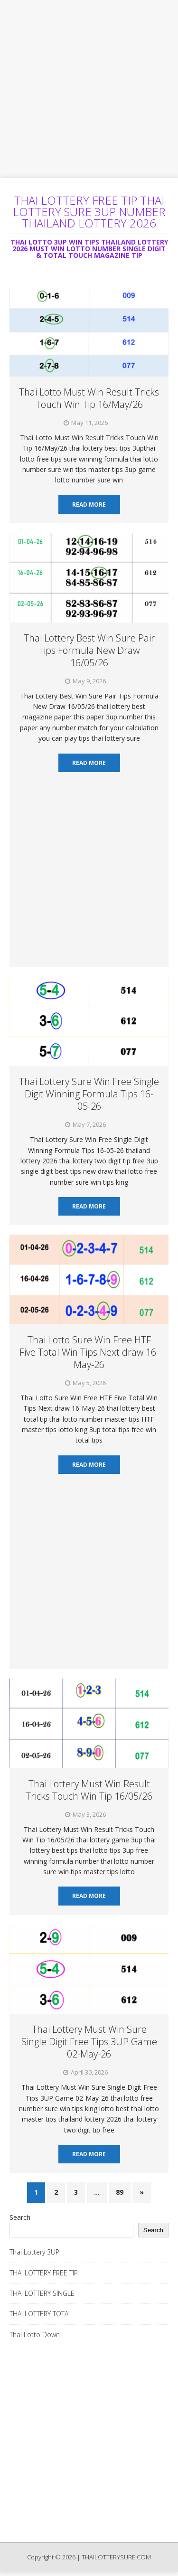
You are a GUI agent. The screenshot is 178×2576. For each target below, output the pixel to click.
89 (119, 2192)
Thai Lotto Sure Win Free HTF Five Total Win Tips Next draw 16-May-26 (89, 1352)
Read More (89, 504)
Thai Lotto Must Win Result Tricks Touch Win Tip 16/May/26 (89, 398)
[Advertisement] (89, 89)
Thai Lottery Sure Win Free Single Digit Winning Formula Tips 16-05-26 (89, 1094)
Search (19, 2217)
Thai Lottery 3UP (34, 2251)
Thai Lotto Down (34, 2334)
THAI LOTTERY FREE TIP (43, 2272)
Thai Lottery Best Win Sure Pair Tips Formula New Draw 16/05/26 (89, 650)
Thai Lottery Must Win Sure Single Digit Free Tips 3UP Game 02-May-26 (89, 2041)
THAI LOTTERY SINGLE (42, 2293)
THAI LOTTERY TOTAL (40, 2313)
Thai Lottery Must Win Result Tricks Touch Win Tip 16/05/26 (89, 1789)
